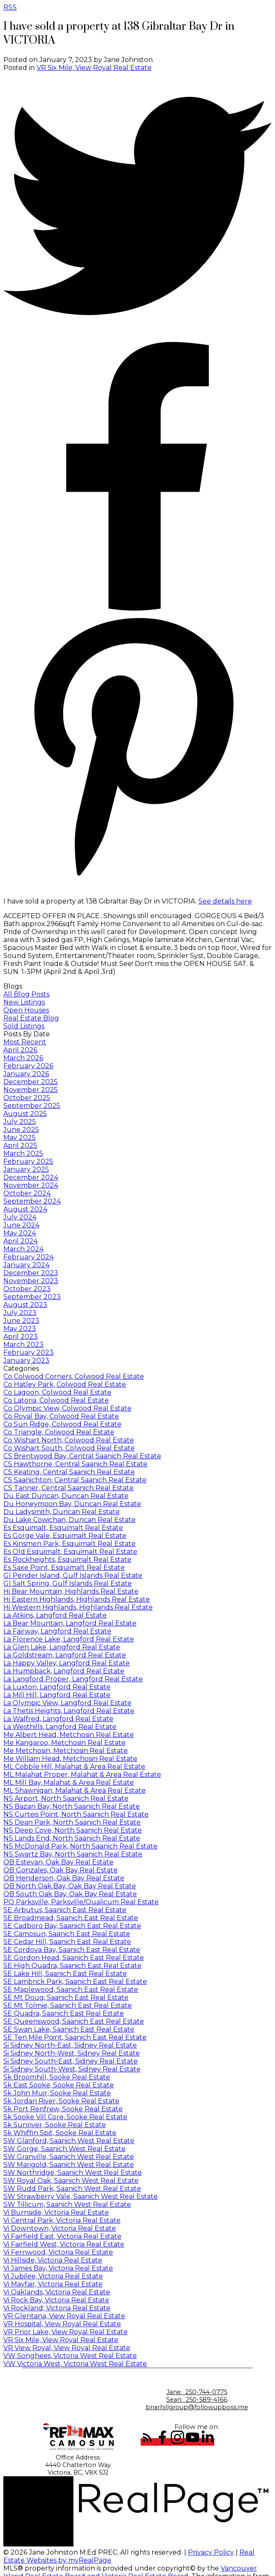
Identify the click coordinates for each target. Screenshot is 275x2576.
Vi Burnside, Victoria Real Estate (56, 2212)
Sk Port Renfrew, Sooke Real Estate (63, 2109)
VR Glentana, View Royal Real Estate (64, 2316)
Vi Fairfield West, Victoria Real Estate (63, 2244)
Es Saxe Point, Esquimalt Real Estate (64, 1567)
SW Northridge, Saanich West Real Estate (72, 2173)
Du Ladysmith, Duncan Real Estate (61, 1512)
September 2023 (32, 1297)
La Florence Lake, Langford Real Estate (68, 1639)
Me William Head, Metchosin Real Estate (70, 1759)
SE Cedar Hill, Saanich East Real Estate (67, 1942)
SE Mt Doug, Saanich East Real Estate (66, 1997)
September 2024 (32, 1201)
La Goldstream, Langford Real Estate (64, 1655)
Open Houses (26, 1010)
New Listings (24, 1002)
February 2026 (28, 1066)
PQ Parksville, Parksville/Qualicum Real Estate (81, 1902)
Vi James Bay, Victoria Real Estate (58, 2268)
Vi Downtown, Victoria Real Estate (59, 2228)
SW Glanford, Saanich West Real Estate (68, 2141)
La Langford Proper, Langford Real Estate (73, 1679)
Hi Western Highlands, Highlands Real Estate (78, 1607)
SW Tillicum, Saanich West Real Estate (67, 2204)
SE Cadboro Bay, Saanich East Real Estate (72, 1926)
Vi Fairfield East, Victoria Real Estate (62, 2236)
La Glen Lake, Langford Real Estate (61, 1647)
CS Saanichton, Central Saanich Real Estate (74, 1480)
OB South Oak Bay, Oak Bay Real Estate (70, 1894)
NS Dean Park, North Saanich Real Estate (72, 1822)
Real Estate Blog (31, 1018)
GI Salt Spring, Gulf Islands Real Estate (67, 1583)
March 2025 (23, 1153)
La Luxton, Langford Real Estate (57, 1687)
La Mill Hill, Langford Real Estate (57, 1695)
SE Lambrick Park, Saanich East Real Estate (75, 1982)
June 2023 (21, 1321)
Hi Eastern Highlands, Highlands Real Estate (76, 1599)
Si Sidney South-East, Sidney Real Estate (70, 2061)
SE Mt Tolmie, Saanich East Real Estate (67, 2005)
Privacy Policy (211, 2552)
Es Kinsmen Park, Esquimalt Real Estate (69, 1544)
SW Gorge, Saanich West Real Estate (64, 2149)
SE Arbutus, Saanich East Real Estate (64, 1910)
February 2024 (28, 1257)
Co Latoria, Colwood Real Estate (56, 1400)
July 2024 (19, 1217)
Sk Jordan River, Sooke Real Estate (61, 2101)
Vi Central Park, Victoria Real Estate (62, 2220)
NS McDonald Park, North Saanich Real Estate (80, 1846)
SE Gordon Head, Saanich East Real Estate (73, 1958)
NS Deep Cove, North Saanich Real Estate (72, 1830)
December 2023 (30, 1273)
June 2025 (21, 1130)
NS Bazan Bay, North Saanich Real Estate (71, 1806)
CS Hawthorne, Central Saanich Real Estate (75, 1464)
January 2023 (26, 1360)
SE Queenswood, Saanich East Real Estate (73, 2021)
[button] (148, 2442)
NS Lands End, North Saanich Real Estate (71, 1838)
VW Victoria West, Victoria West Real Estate (75, 2364)
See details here (225, 901)
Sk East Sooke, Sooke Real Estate (58, 2085)
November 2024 (30, 1185)
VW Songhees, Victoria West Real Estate (70, 2356)
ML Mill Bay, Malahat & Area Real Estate (68, 1782)
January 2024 (26, 1265)
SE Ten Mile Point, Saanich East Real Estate (74, 2037)
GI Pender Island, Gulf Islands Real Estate (72, 1575)
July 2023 (19, 1313)
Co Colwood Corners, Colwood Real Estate (73, 1376)
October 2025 (26, 1098)
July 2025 (19, 1122)
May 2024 (19, 1233)
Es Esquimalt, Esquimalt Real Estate (63, 1528)
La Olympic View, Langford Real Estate (67, 1703)
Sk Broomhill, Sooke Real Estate (56, 2077)
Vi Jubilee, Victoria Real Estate (53, 2276)
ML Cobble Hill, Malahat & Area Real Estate (74, 1767)
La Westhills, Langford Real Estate (59, 1727)
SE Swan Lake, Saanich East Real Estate (68, 2029)
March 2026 (23, 1058)
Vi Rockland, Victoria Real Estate (57, 2308)
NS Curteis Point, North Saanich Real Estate (76, 1814)
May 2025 (19, 1138)
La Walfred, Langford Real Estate (58, 1719)
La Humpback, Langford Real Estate (63, 1671)
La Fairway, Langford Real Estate (57, 1631)
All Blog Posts (26, 994)
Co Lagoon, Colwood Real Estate (57, 1392)
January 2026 (26, 1074)
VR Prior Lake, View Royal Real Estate (65, 2332)
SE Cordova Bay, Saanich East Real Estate (71, 1950)
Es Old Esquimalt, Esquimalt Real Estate (70, 1552)
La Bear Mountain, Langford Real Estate (69, 1623)
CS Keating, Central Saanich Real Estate (69, 1472)
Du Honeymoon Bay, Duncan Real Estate (72, 1504)
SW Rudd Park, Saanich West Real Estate (72, 2189)
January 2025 (26, 1169)
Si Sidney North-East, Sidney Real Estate (70, 2045)
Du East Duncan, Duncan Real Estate (66, 1496)
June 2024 (21, 1225)
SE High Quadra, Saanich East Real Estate (72, 1966)
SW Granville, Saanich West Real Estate (68, 2157)
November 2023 (30, 1281)
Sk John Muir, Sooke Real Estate (57, 2093)
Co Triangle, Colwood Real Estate (58, 1432)
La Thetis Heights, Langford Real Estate (68, 1711)
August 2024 (25, 1209)
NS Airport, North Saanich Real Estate (66, 1798)
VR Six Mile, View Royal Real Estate (94, 68)
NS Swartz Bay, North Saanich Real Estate (72, 1854)
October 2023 (27, 1289)
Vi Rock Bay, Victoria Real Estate (56, 2300)
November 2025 (30, 1090)
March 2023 (23, 1345)
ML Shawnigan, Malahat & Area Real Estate (74, 1790)
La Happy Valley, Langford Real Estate (66, 1663)
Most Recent (24, 1042)
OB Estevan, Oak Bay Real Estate (58, 1862)
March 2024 (23, 1249)
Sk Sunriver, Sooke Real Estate (54, 2125)
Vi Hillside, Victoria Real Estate (52, 2260)
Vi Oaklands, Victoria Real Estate (56, 2292)
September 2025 (31, 1106)
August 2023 (25, 1305)
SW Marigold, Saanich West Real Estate (68, 2165)
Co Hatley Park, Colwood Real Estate (64, 1384)
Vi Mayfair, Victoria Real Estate (53, 2284)
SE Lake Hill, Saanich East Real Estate (65, 1974)
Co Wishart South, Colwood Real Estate (69, 1448)
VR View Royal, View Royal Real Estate (66, 2348)
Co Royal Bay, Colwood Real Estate (61, 1416)
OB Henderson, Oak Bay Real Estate (63, 1878)
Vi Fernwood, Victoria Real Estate (58, 2252)
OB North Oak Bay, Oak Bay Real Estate (69, 1886)
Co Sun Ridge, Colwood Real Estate (62, 1424)
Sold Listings (23, 1026)
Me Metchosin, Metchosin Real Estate (65, 1751)
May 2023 (19, 1329)
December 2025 (30, 1082)
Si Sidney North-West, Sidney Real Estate (71, 2053)
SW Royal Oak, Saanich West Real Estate (71, 2181)
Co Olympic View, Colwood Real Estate (67, 1408)
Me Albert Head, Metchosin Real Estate (68, 1735)
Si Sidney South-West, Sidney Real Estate (72, 2069)
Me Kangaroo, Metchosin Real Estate (64, 1743)
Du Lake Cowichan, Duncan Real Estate (69, 1520)
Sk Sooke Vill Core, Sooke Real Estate (65, 2117)
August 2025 (25, 1114)
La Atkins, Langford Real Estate (55, 1615)
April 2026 (20, 1050)
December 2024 (30, 1177)
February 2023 (28, 1353)
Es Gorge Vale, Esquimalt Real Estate (64, 1536)
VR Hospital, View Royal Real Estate (62, 2324)
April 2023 (20, 1337)
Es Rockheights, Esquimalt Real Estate (67, 1560)
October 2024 (27, 1193)
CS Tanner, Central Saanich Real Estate (68, 1488)
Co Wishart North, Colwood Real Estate (68, 1440)
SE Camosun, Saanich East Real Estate (66, 1934)
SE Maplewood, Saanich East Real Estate (70, 1989)
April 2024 (20, 1241)
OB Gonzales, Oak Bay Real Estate (60, 1870)
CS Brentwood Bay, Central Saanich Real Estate (82, 1456)
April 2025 (20, 1145)
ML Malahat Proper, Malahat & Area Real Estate (82, 1775)
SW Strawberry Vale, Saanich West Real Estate (80, 2197)
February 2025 (28, 1161)
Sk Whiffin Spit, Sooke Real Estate (59, 2133)
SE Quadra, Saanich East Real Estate (63, 2013)
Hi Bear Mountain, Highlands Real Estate (71, 1591)
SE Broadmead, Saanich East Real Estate (70, 1918)
